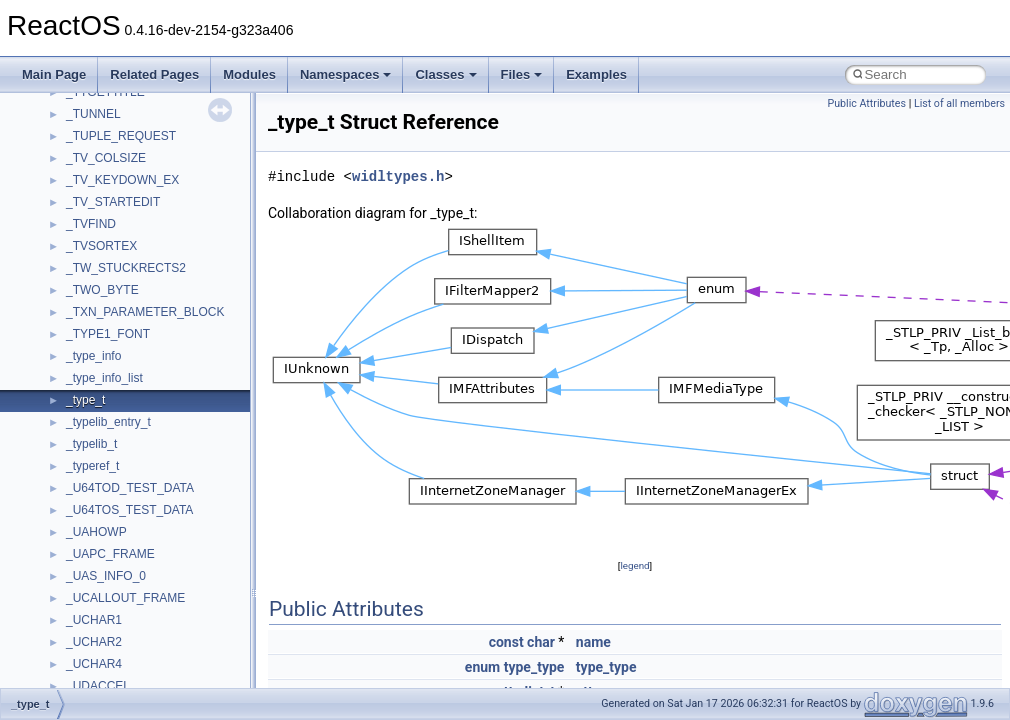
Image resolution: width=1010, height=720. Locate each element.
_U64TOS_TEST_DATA (129, 510)
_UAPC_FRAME (110, 554)
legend (634, 565)
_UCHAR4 (94, 664)
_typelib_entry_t (108, 422)
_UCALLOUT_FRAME (125, 598)
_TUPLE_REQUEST (121, 136)
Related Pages (154, 74)
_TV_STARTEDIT (113, 202)
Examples (596, 74)
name (593, 642)
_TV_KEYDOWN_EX (122, 180)
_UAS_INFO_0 (106, 576)
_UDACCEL (98, 686)
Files (522, 74)
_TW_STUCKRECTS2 (126, 268)
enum (482, 667)
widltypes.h (398, 176)
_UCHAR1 (94, 620)
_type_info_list (104, 378)
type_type (534, 667)
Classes (445, 74)
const (506, 642)
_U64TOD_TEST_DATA (130, 488)
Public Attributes (866, 103)
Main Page (54, 74)
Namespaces (346, 74)
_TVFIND (91, 224)
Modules (249, 74)
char (541, 642)
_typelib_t (91, 444)
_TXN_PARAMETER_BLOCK (145, 312)
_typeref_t (92, 466)
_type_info (93, 356)
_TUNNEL (93, 114)
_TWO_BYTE (102, 290)
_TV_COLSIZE (106, 158)
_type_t (85, 400)
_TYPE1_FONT (108, 334)
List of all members (959, 103)
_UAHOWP (96, 532)
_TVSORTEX (101, 246)
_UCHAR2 (94, 642)
